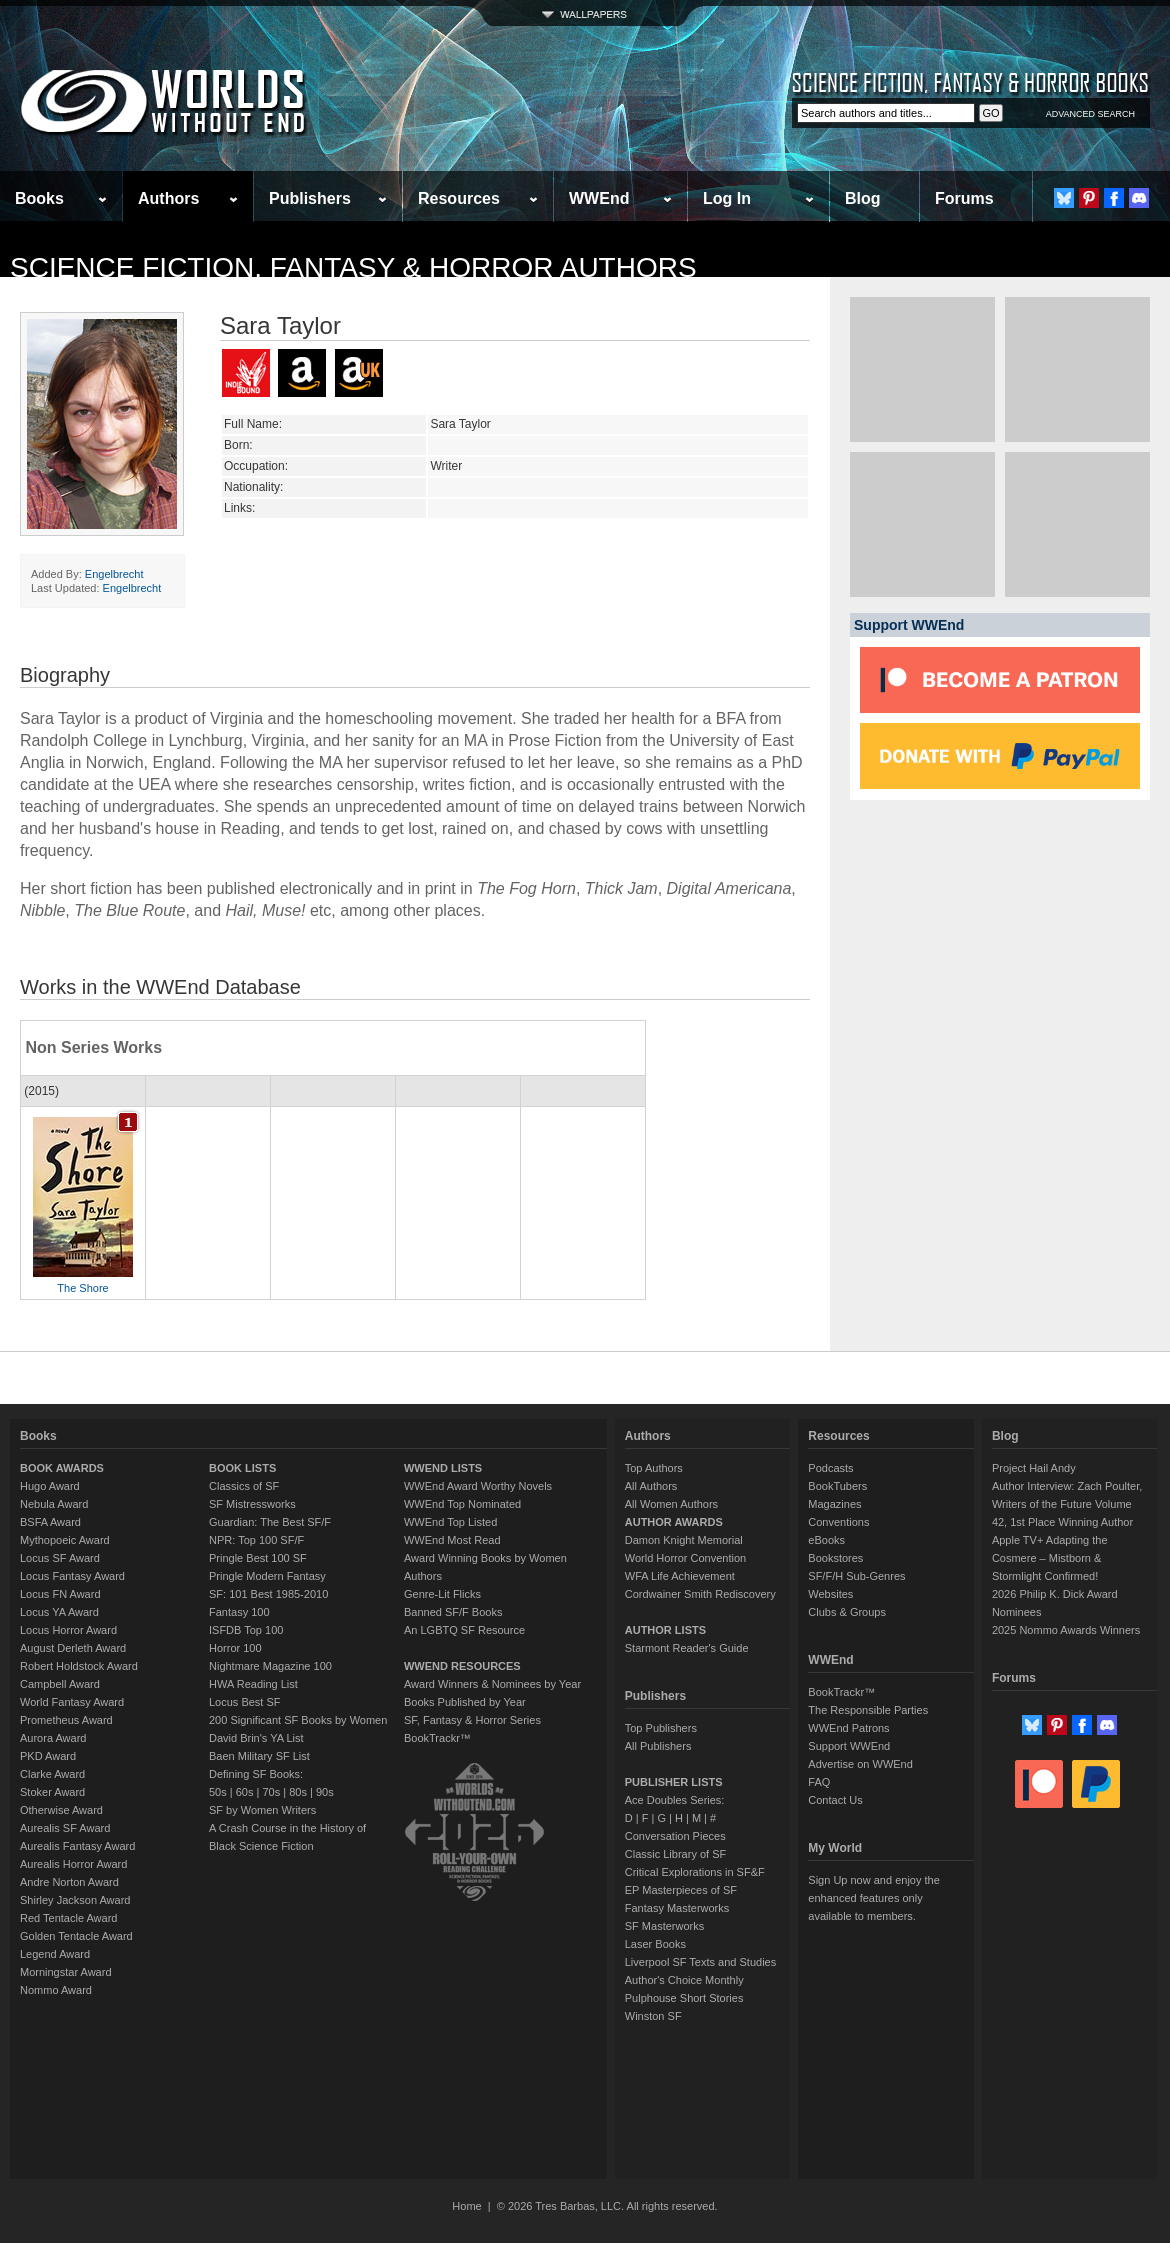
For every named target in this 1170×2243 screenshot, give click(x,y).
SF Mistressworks (252, 1504)
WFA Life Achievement (680, 1576)
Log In (727, 198)
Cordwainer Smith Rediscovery (700, 1594)
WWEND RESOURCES (462, 1666)
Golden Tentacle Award (76, 1936)
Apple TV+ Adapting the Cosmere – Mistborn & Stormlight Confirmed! (1050, 1558)
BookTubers (837, 1486)
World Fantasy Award (72, 1702)
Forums (964, 198)
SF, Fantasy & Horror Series (472, 1720)
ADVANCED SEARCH (1090, 114)
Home (466, 2206)
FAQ (819, 1782)
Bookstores (835, 1558)
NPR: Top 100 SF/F (256, 1540)
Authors (168, 198)
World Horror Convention (685, 1558)
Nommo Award (56, 1990)
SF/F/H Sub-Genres (856, 1576)
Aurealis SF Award (65, 1828)
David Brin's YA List (256, 1738)
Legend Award (55, 1954)
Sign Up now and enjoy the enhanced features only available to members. (873, 1898)
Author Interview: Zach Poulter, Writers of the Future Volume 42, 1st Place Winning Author (1067, 1504)
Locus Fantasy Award (72, 1576)
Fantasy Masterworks (677, 1908)
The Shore (82, 1288)
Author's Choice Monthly (684, 1980)
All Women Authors (671, 1504)
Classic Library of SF (675, 1854)
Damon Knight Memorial (684, 1540)
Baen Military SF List (259, 1756)
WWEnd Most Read (452, 1540)
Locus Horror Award (68, 1630)
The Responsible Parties (868, 1710)
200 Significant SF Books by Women (298, 1720)
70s (271, 1792)
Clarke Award (52, 1774)
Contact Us (835, 1800)
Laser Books (655, 1944)
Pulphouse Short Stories (684, 1998)
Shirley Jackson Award (75, 1900)
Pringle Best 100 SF (258, 1558)
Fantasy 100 (239, 1612)
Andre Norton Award (69, 1882)
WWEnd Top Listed (450, 1522)
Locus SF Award (60, 1558)
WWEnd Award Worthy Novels (478, 1486)
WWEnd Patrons (848, 1728)
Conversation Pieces (675, 1836)
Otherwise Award (61, 1810)
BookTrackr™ (437, 1738)
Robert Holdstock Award (79, 1666)
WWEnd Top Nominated (462, 1504)
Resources (459, 198)
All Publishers (658, 1746)
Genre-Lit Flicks (442, 1594)
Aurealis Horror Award (73, 1864)
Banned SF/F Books (453, 1612)
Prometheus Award (66, 1720)
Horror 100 (235, 1648)
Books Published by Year (465, 1702)
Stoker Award (52, 1792)
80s (298, 1792)
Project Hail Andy (1034, 1468)
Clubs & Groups (847, 1612)
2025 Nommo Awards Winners (1066, 1630)
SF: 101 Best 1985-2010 (268, 1594)
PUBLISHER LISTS (674, 1782)
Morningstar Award (66, 1972)
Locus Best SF (245, 1702)
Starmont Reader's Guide (687, 1648)
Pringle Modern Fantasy (267, 1576)
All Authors (651, 1486)
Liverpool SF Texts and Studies (700, 1962)
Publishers (310, 198)
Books (39, 198)
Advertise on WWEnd (860, 1764)
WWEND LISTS (443, 1468)
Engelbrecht (114, 574)
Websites (830, 1594)
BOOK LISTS (242, 1468)
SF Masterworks (664, 1926)
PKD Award (48, 1756)
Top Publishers (661, 1728)
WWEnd (599, 198)
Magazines (834, 1504)
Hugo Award (50, 1486)
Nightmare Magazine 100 (270, 1666)
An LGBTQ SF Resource (464, 1630)
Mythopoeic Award (65, 1540)
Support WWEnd (849, 1746)
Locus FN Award (60, 1594)
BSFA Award (50, 1522)
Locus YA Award (59, 1612)
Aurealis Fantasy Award (77, 1846)
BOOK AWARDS (62, 1468)
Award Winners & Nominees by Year (492, 1684)
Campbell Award (60, 1684)
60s (245, 1792)
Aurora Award (53, 1738)
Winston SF (653, 2016)
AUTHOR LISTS (665, 1630)
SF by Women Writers (262, 1810)
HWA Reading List (253, 1684)
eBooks (826, 1540)
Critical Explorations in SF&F (695, 1872)
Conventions (838, 1522)
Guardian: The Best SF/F (270, 1522)
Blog (863, 198)
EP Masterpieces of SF (681, 1890)
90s (325, 1792)
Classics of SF (244, 1486)
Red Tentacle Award (68, 1918)
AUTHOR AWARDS (674, 1522)
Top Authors (654, 1468)
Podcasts (830, 1468)
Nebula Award (54, 1504)
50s (218, 1792)
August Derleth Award (73, 1648)
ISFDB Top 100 (246, 1630)
